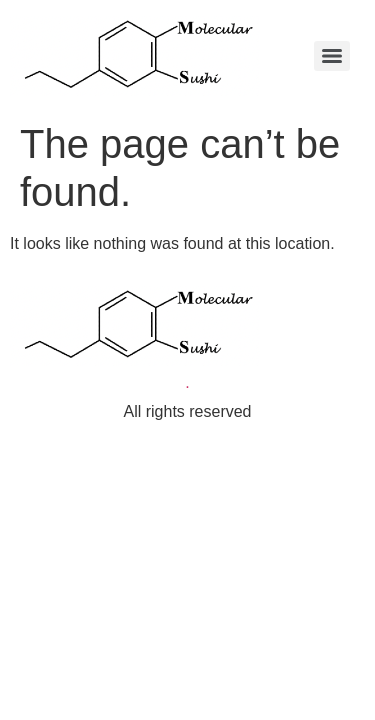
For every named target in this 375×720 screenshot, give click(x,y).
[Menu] (332, 56)
